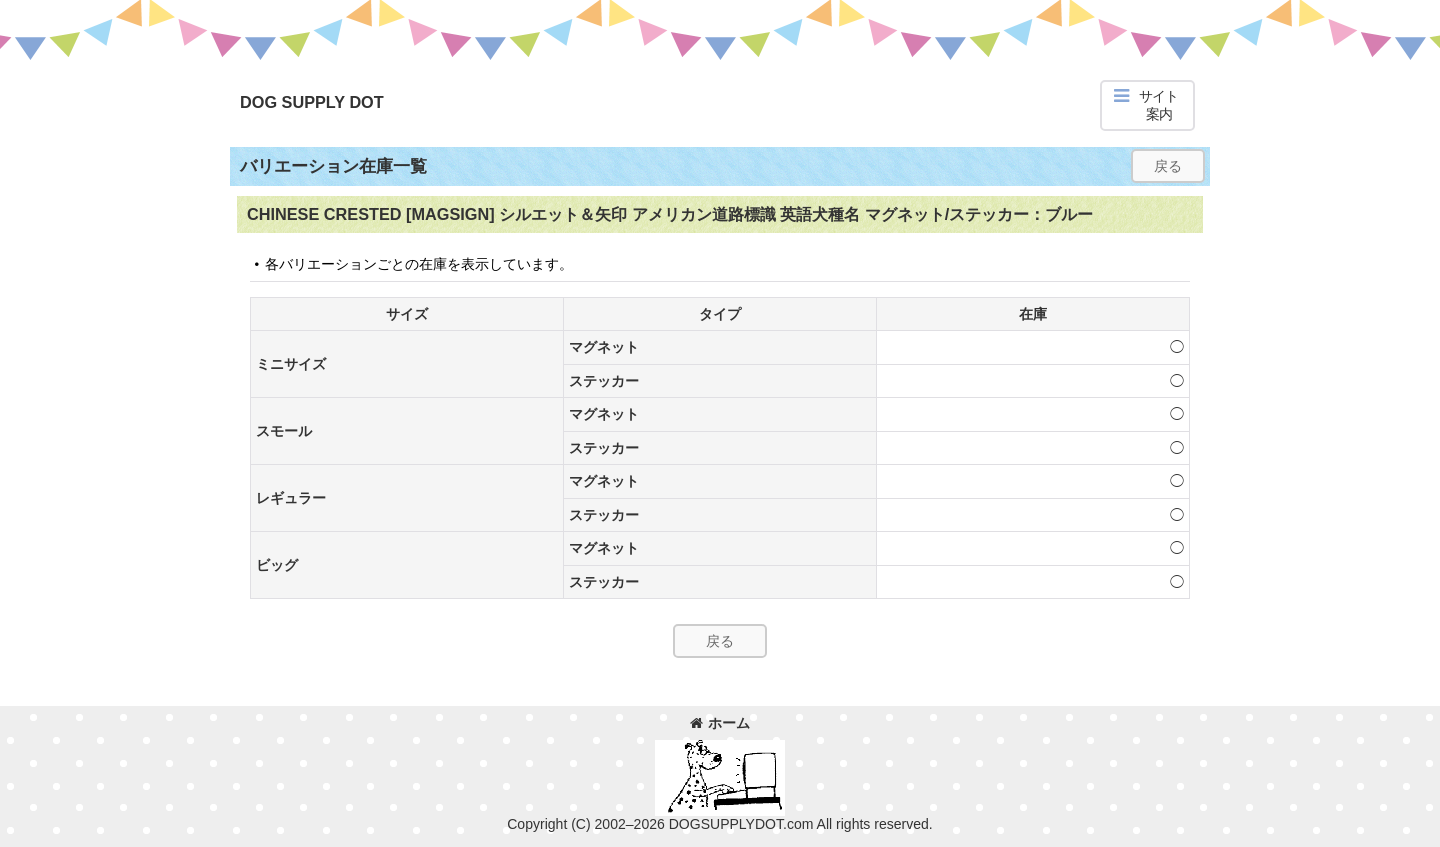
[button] (1147, 105)
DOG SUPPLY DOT (312, 102)
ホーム (720, 723)
